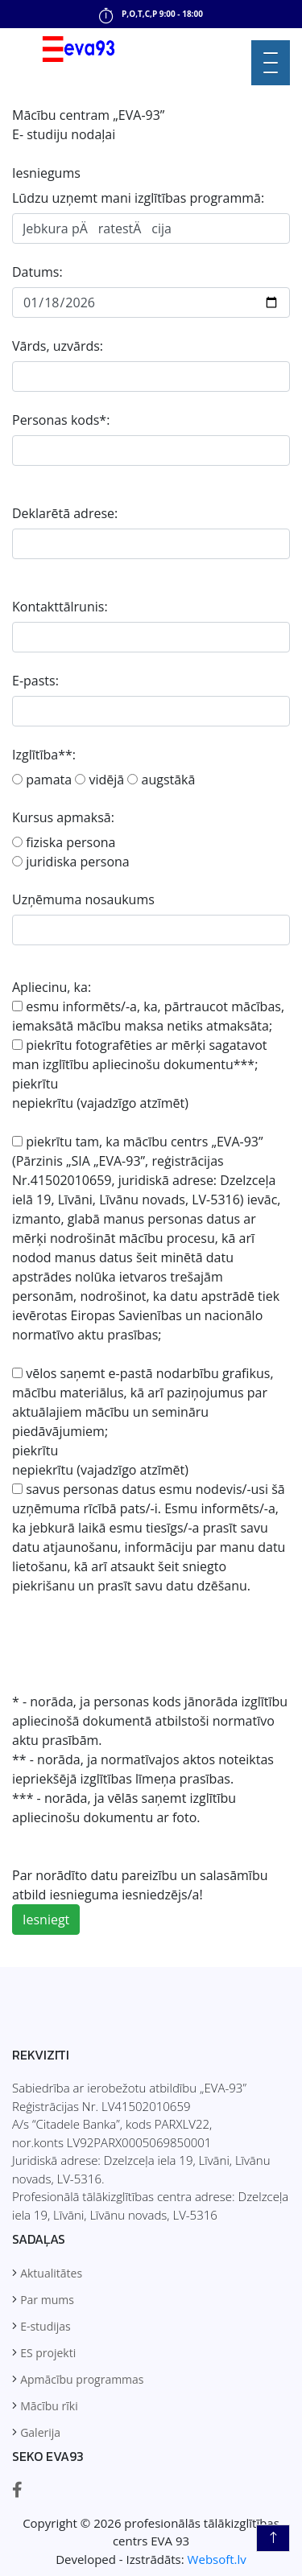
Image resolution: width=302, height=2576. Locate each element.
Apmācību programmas (81, 2379)
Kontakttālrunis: (60, 606)
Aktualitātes (51, 2273)
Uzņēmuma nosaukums (83, 899)
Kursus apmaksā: (63, 817)
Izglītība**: (44, 754)
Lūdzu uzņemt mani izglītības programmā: (138, 198)
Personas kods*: (61, 420)
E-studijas (45, 2326)
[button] (270, 60)
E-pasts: (35, 680)
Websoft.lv (217, 2559)
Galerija (40, 2432)
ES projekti (48, 2352)
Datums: (37, 272)
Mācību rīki (49, 2405)
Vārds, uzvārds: (57, 346)
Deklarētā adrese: (65, 513)
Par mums (47, 2299)
